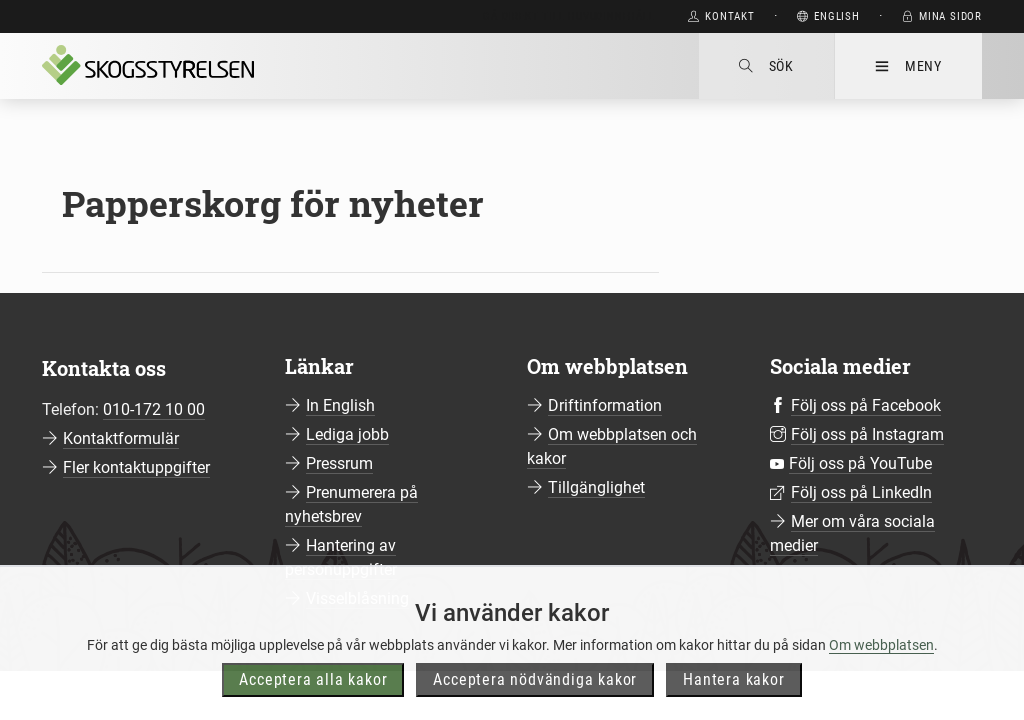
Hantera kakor (733, 700)
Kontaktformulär (121, 438)
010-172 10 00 (154, 409)
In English (340, 405)
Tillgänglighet (596, 487)
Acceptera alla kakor (313, 700)
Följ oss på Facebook (866, 405)
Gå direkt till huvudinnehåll (568, 16)
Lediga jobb (347, 434)
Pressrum (339, 463)
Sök (766, 66)
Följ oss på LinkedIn (861, 492)
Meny (908, 66)
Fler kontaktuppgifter (136, 467)
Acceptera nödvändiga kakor (535, 700)
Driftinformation (605, 405)
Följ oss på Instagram (867, 434)
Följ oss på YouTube (860, 463)
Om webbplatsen (881, 666)
